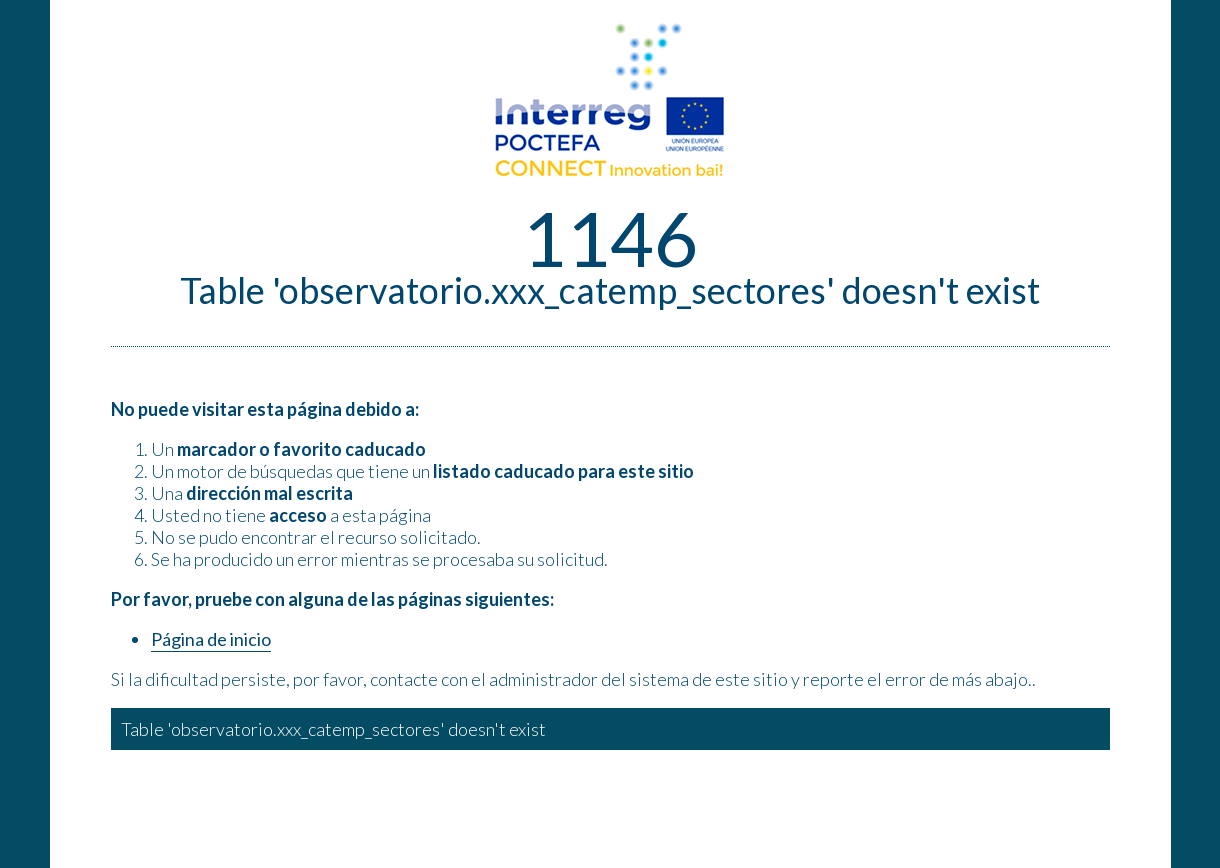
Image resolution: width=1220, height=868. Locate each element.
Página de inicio (211, 639)
